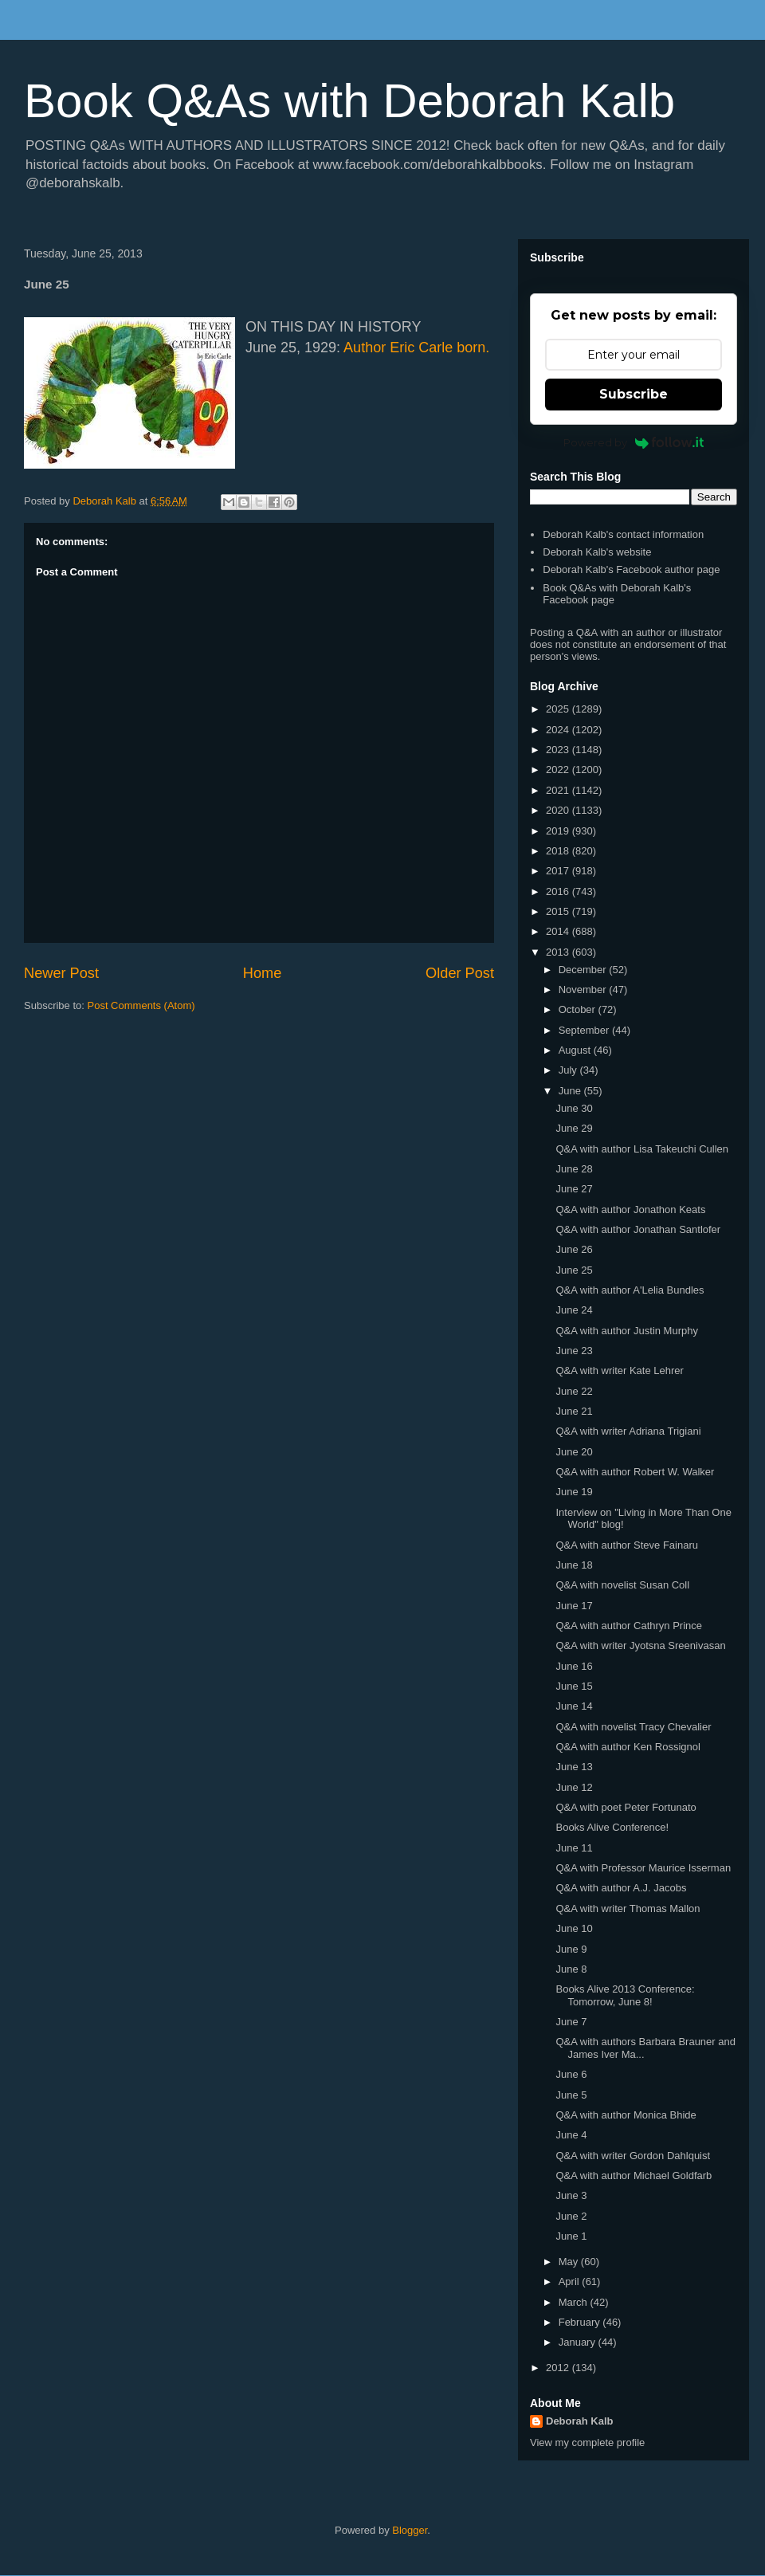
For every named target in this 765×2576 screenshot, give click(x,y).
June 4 (570, 2135)
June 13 (573, 1767)
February (581, 2322)
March (574, 2302)
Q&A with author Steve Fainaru (626, 1545)
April (571, 2281)
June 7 (570, 2022)
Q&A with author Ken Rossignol (627, 1747)
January (578, 2342)
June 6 (570, 2074)
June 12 (573, 1787)
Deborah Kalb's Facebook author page (631, 569)
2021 (559, 790)
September (585, 1030)
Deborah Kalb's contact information (623, 534)
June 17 (573, 1606)
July (569, 1070)
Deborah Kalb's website (597, 552)
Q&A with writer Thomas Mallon (627, 1908)
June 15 (573, 1686)
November (584, 989)
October (578, 1009)
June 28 (573, 1169)
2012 (559, 2368)
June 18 (573, 1565)
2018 (559, 851)
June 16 (573, 1666)
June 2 (570, 2216)
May (570, 2262)
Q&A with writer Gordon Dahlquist (632, 2156)
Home (262, 973)
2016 (559, 891)
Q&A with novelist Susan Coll (622, 1585)
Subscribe (633, 394)
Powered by (633, 442)
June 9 (570, 1949)
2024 (559, 730)
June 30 (573, 1108)
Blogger (409, 2530)
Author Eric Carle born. (416, 347)
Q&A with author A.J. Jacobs (620, 1888)
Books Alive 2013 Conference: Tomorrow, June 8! (624, 1995)
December (584, 970)
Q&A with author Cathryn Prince (628, 1626)
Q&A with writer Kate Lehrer (619, 1370)
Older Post (460, 973)
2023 (559, 750)
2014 (559, 931)
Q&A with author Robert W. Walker (634, 1472)
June (571, 1091)
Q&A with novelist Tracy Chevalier (633, 1727)
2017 (559, 871)
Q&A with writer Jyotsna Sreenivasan (640, 1645)
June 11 (573, 1848)
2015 (559, 911)
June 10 (573, 1928)
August (576, 1050)
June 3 (570, 2195)
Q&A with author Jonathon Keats (630, 1209)
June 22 (573, 1391)
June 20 (573, 1452)
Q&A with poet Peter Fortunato (625, 1807)
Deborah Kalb (580, 2421)
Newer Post (61, 973)
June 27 (573, 1189)
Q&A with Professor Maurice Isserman (643, 1868)
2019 (559, 831)
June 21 (573, 1411)
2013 (559, 952)
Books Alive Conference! (612, 1827)
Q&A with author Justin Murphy (626, 1331)
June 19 (573, 1492)
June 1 (570, 2236)
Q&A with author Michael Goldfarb (633, 2175)
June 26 (573, 1249)
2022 (559, 770)
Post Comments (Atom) (141, 1005)
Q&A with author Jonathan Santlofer (637, 1229)
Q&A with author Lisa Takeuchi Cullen (641, 1149)
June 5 (570, 2095)
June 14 (573, 1706)
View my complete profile (587, 2442)
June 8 (570, 1969)
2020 (559, 810)
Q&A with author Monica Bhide (625, 2115)
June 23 (573, 1351)
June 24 (573, 1310)
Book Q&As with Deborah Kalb (349, 101)
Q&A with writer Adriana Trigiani (627, 1431)
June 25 (573, 1270)
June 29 (573, 1128)
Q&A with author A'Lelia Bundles (629, 1290)
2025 (559, 709)
